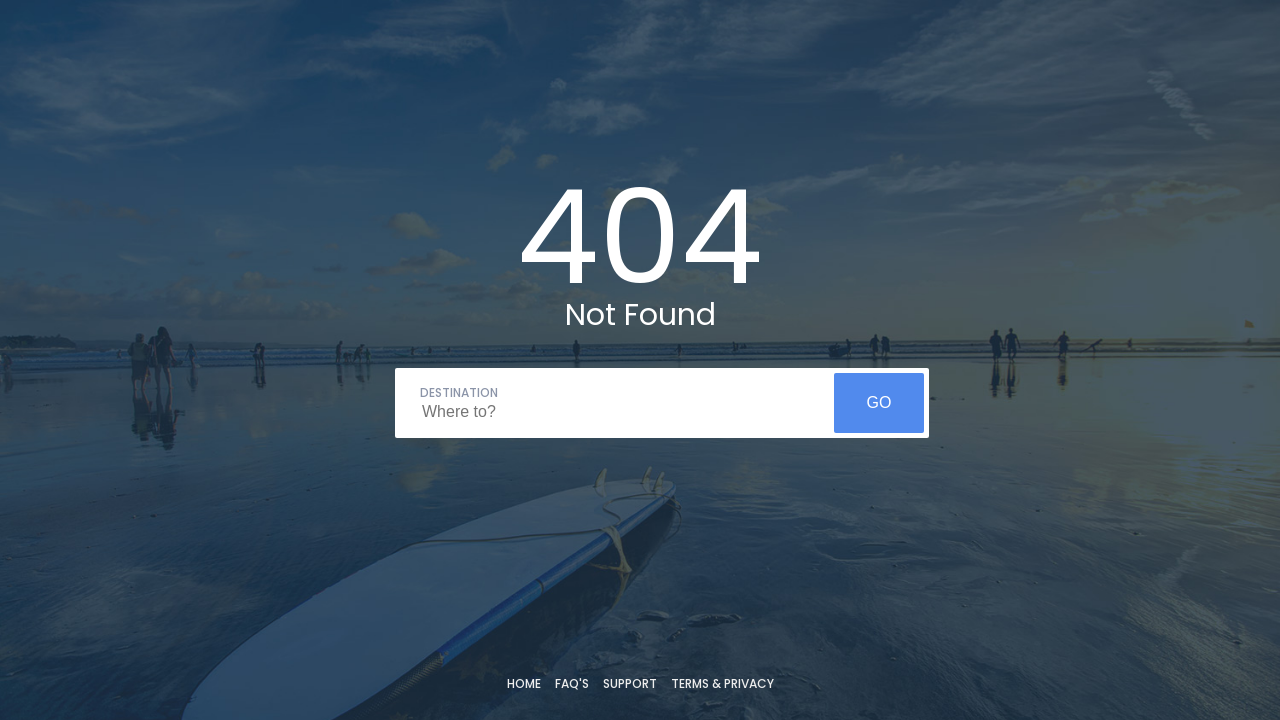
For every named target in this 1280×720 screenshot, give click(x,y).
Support (630, 683)
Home (524, 683)
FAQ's (572, 683)
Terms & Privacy (722, 683)
